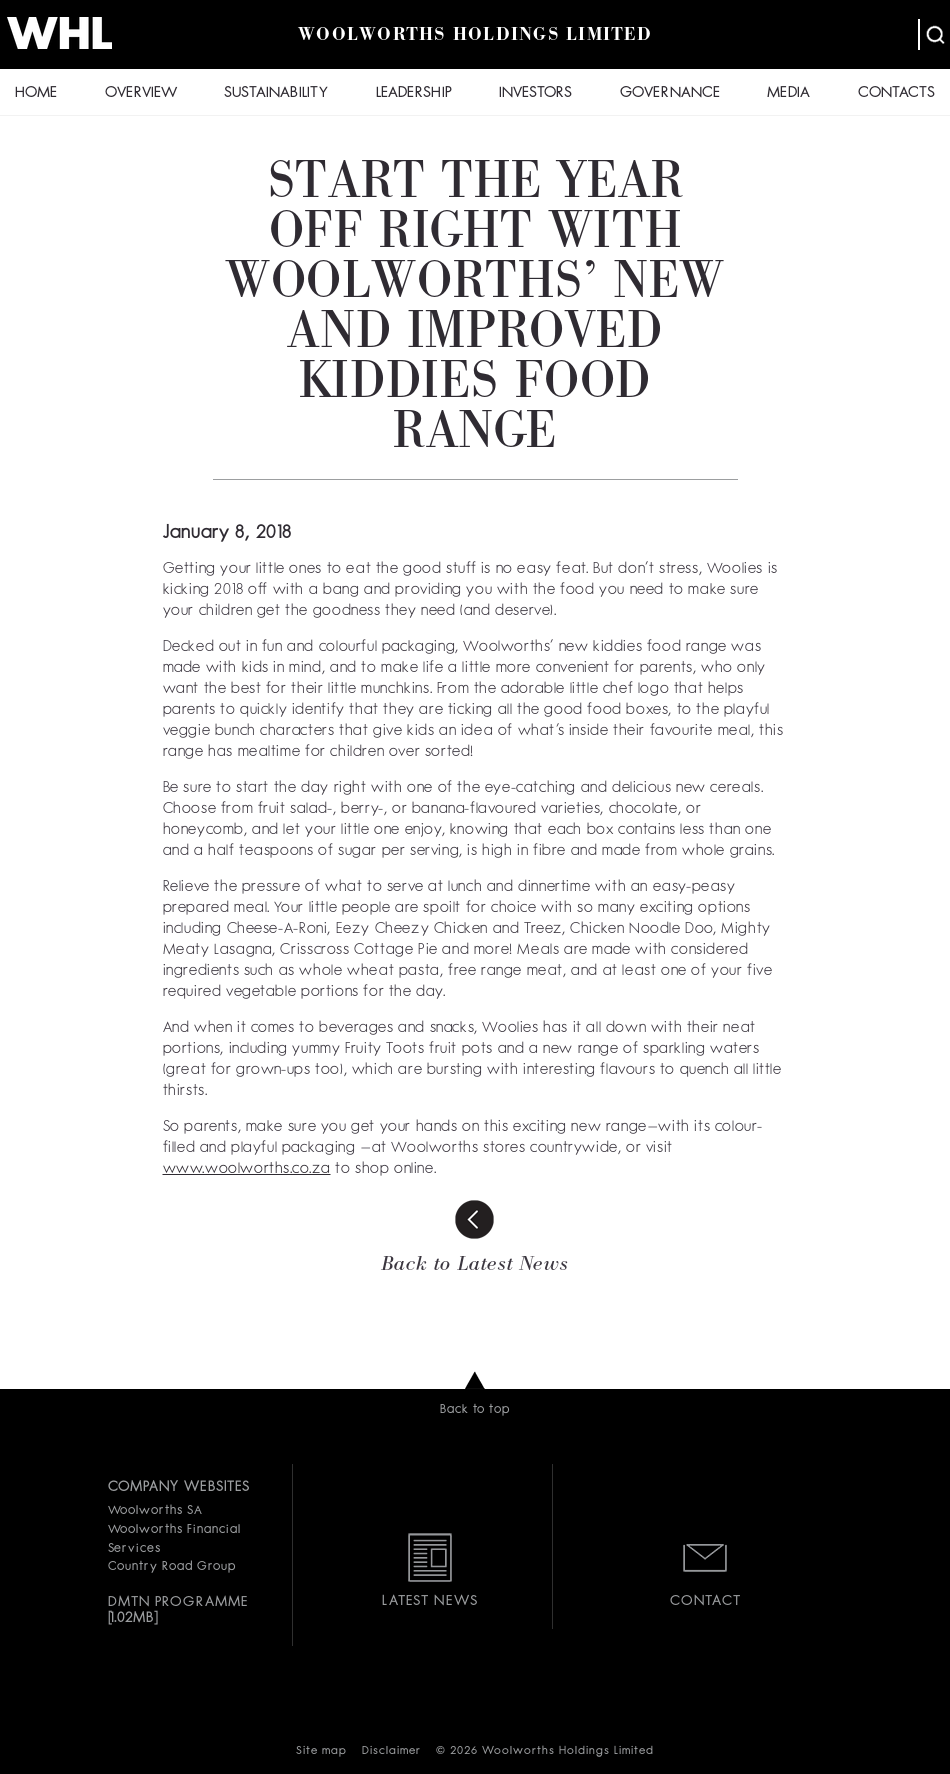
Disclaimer (391, 1751)
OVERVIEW (141, 93)
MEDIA (788, 93)
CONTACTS (896, 93)
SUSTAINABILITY (276, 93)
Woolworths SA (155, 1511)
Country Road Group (172, 1567)
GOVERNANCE (670, 93)
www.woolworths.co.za (247, 1169)
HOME (36, 93)
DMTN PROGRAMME (178, 1602)
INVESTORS (535, 93)
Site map (321, 1751)
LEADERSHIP (414, 93)
